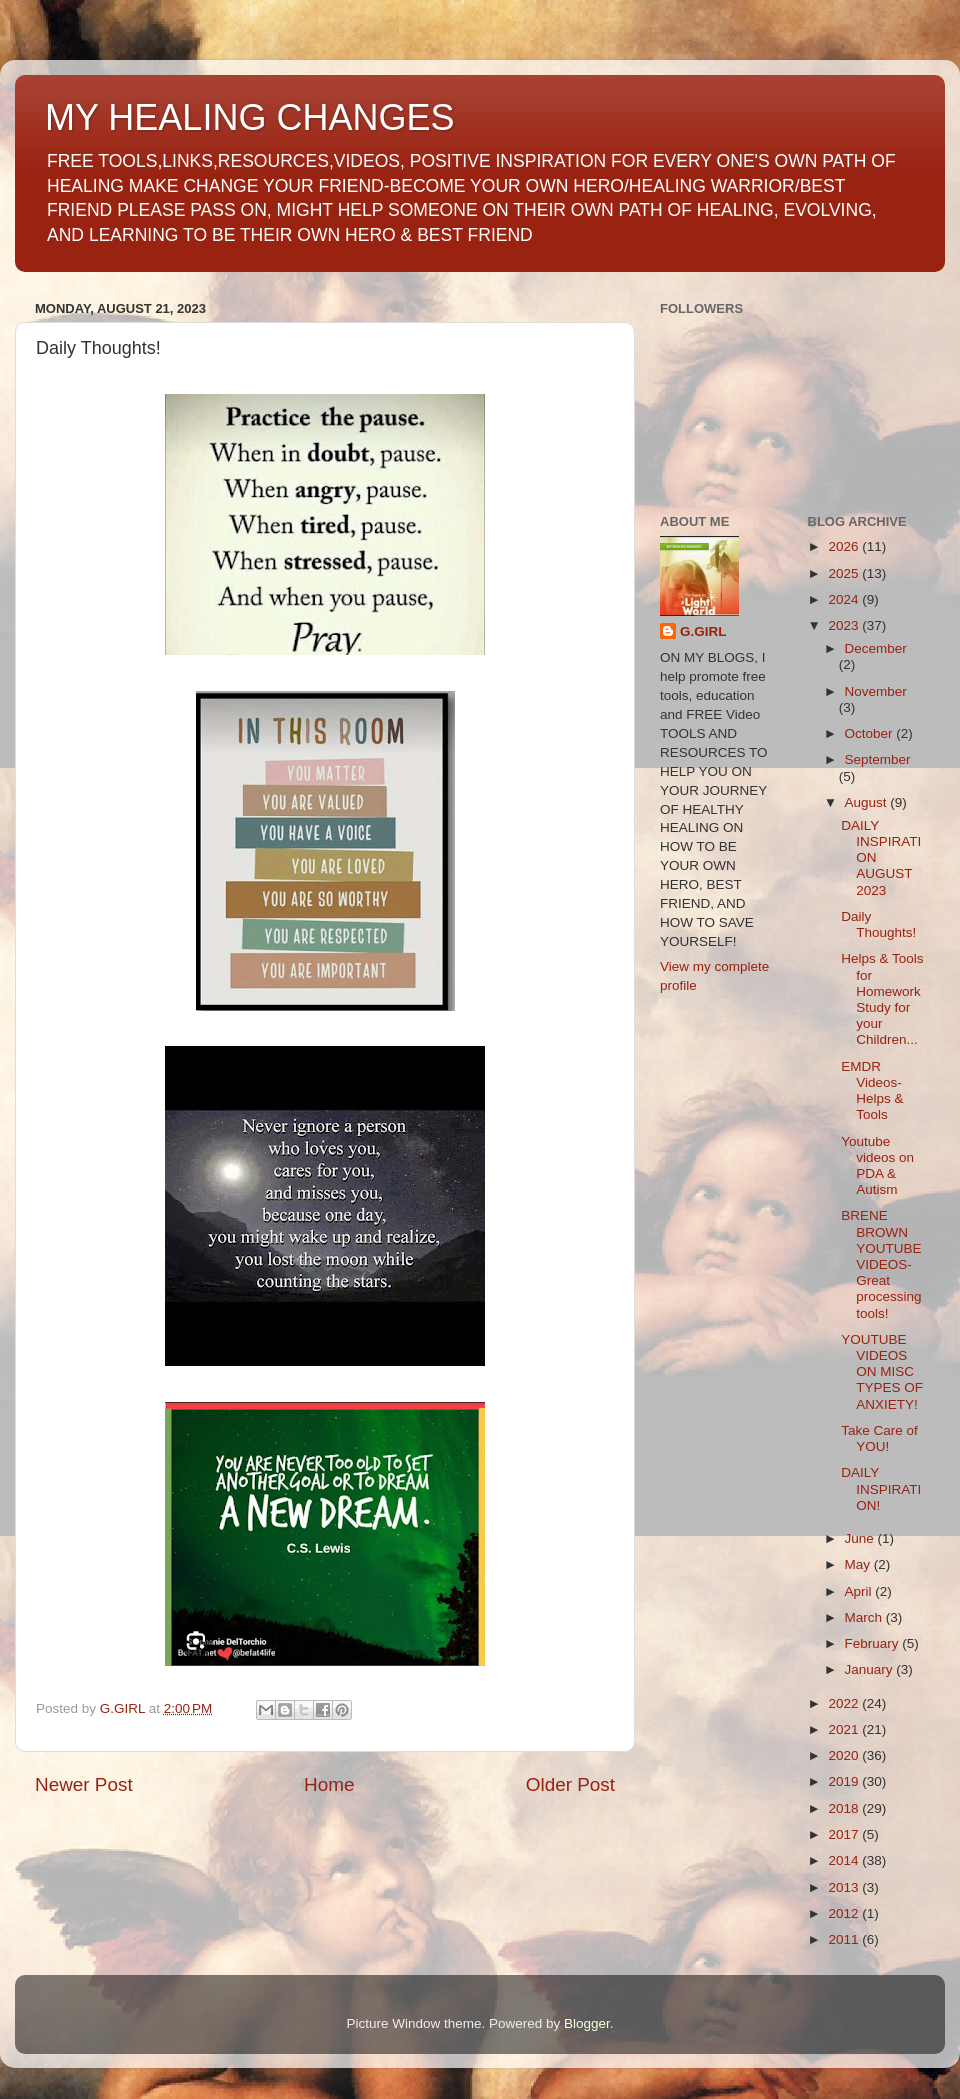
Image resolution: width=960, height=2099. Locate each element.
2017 (845, 1834)
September (878, 759)
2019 (845, 1781)
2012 (845, 1913)
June (861, 1538)
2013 (845, 1887)
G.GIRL (703, 631)
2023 (845, 625)
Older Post (570, 1784)
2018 (845, 1808)
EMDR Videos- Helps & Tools (872, 1091)
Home (329, 1784)
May (859, 1564)
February (874, 1643)
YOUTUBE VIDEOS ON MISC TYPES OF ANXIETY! (882, 1372)
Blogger (587, 2023)
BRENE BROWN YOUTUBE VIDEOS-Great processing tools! (881, 1264)
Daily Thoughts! (878, 924)
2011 (845, 1939)
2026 (845, 546)
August (868, 802)
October (871, 733)
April (860, 1591)
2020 (845, 1755)
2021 (845, 1729)
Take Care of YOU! (879, 1438)
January (871, 1669)
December (876, 648)
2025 (845, 573)
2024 (845, 599)
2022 (845, 1703)
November (876, 691)
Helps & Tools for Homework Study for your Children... (882, 999)
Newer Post (84, 1784)
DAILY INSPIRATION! (881, 1488)
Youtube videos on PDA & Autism (877, 1166)
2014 (845, 1860)
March (865, 1617)
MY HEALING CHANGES (249, 117)
